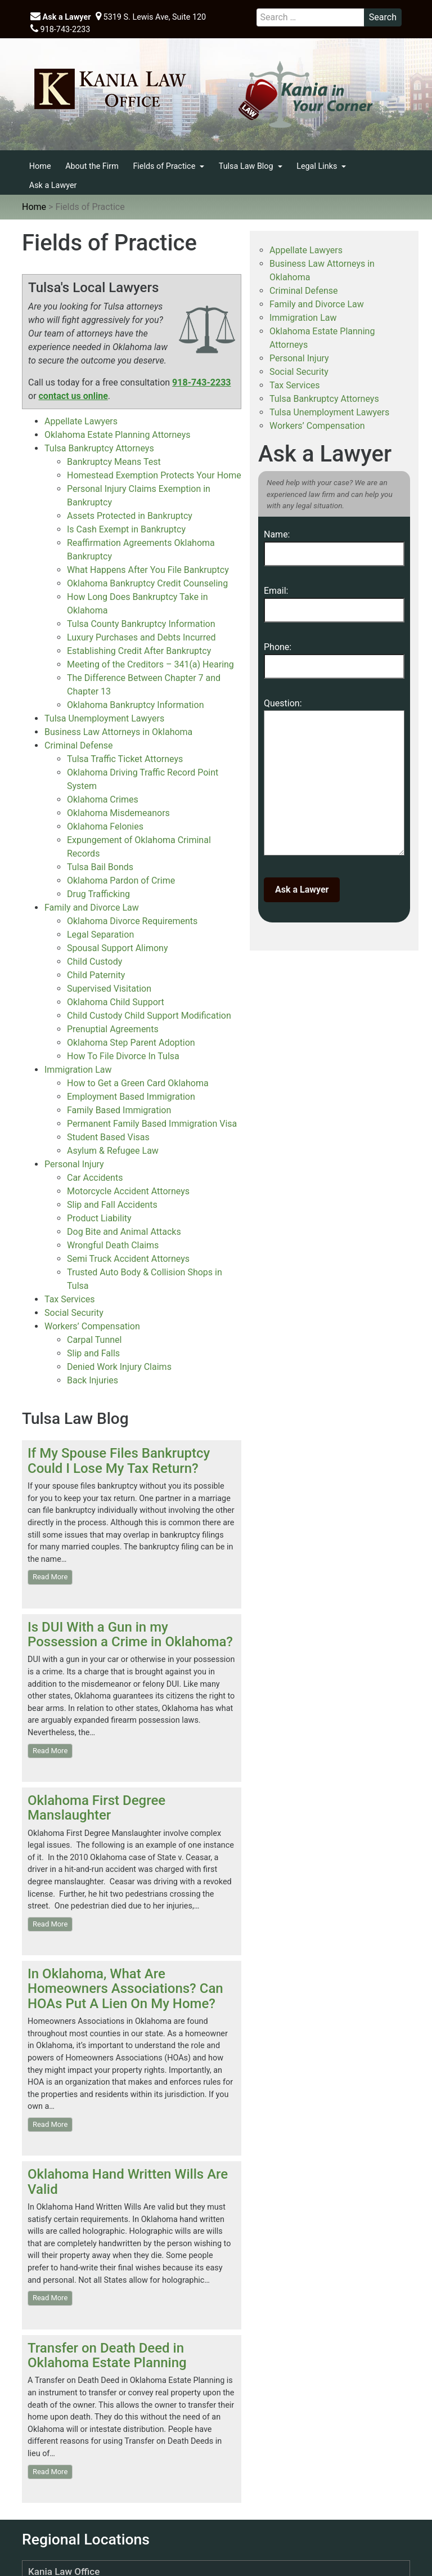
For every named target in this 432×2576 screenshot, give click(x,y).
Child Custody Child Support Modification (149, 1015)
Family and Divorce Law (91, 907)
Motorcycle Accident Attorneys (128, 1191)
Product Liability (99, 1218)
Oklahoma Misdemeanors (118, 813)
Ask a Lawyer (60, 17)
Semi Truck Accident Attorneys (128, 1258)
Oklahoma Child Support (115, 1002)
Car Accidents (95, 1177)
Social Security (74, 1312)
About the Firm (92, 166)
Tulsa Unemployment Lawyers (104, 718)
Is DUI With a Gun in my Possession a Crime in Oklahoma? (130, 1634)
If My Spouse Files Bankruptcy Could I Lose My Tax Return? (119, 1460)
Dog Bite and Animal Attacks (124, 1231)
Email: (334, 600)
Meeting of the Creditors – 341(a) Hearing (150, 664)
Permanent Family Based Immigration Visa (152, 1123)
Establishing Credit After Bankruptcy (139, 651)
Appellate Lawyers (81, 421)
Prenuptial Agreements (113, 1029)
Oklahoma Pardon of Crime (121, 880)
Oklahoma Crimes (102, 799)
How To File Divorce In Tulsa (123, 1056)
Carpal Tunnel (94, 1339)
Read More (50, 1577)
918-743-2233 (60, 29)
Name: (334, 544)
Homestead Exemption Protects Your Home (154, 475)
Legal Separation (100, 934)
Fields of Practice (165, 166)
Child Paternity (96, 975)
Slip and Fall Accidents (112, 1204)
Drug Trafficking (98, 894)
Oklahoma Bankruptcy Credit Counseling (147, 583)
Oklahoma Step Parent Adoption (131, 1042)
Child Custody (94, 961)
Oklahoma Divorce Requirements (132, 921)
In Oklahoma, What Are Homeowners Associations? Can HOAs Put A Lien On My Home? (125, 1988)
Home (40, 166)
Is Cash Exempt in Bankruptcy (126, 529)
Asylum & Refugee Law (113, 1150)
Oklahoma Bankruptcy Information (135, 705)
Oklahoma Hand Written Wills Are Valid (128, 2181)
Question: (334, 780)
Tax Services (69, 1299)
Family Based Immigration (119, 1110)
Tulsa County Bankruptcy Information (141, 624)
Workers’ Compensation (92, 1326)
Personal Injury (74, 1164)
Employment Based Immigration (131, 1096)
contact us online (73, 396)
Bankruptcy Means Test (114, 461)
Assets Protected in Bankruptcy (129, 515)
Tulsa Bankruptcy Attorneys (99, 448)
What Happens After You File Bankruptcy (148, 570)
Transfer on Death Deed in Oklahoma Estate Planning (107, 2355)
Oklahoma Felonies (105, 826)
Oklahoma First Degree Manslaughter (96, 1808)
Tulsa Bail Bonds (100, 867)
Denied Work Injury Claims (119, 1366)
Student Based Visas (108, 1137)
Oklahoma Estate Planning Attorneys (117, 434)
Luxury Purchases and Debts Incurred (141, 637)
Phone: (334, 656)
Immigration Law (78, 1069)
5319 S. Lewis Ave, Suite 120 (151, 17)
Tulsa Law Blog (247, 166)
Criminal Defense (78, 745)
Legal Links (317, 166)
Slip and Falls (93, 1353)
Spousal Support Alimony (117, 948)
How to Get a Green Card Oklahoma (138, 1083)
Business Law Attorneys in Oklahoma (118, 732)
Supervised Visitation (109, 988)
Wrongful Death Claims (113, 1245)
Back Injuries (92, 1380)
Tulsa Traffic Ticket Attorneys (125, 759)
